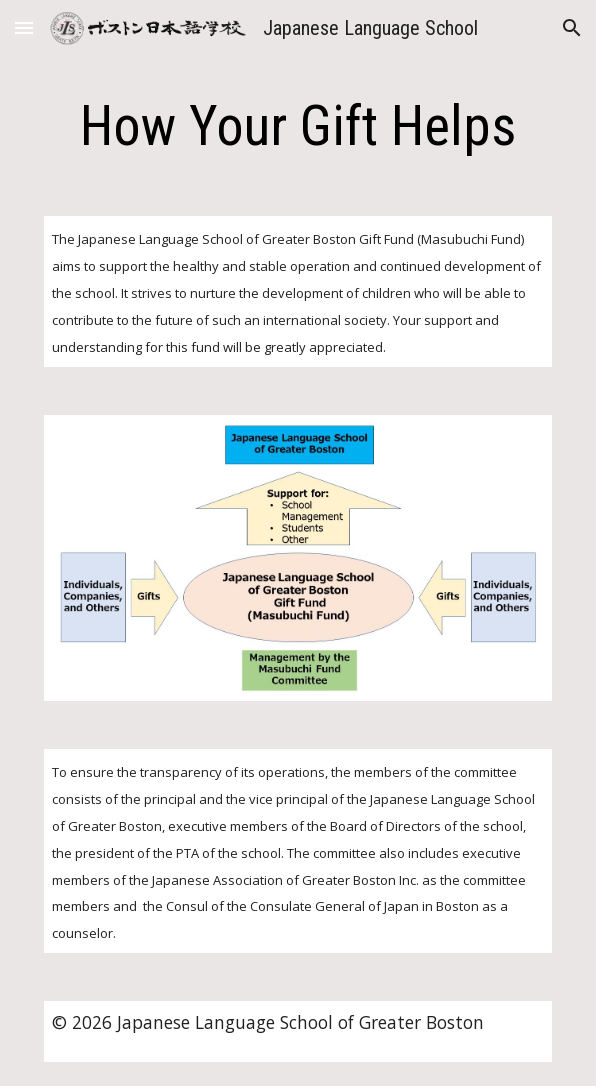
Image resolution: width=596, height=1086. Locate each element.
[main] (297, 126)
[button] (24, 27)
